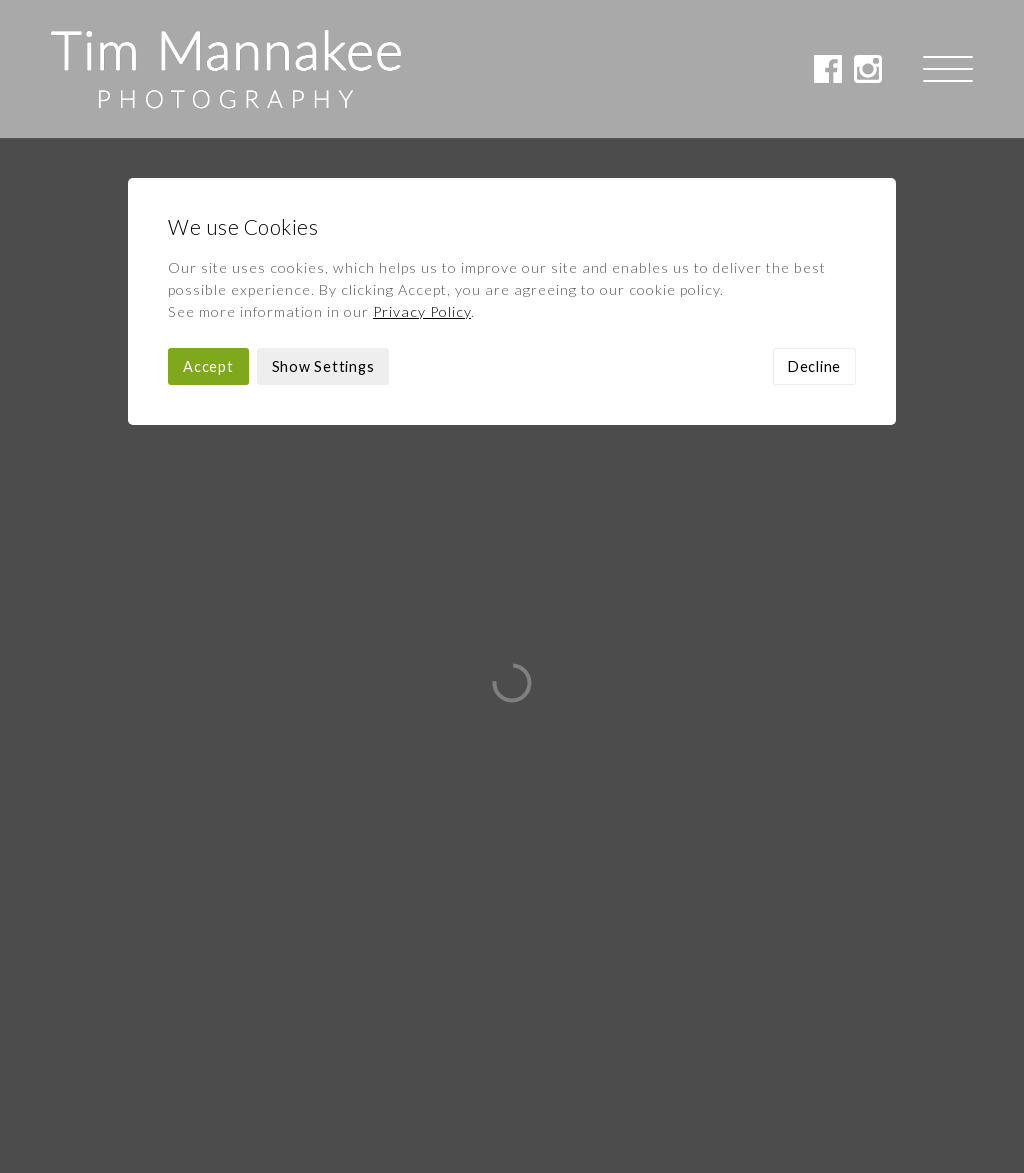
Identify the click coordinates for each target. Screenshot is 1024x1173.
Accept (208, 228)
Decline (814, 228)
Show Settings (323, 228)
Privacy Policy (422, 173)
